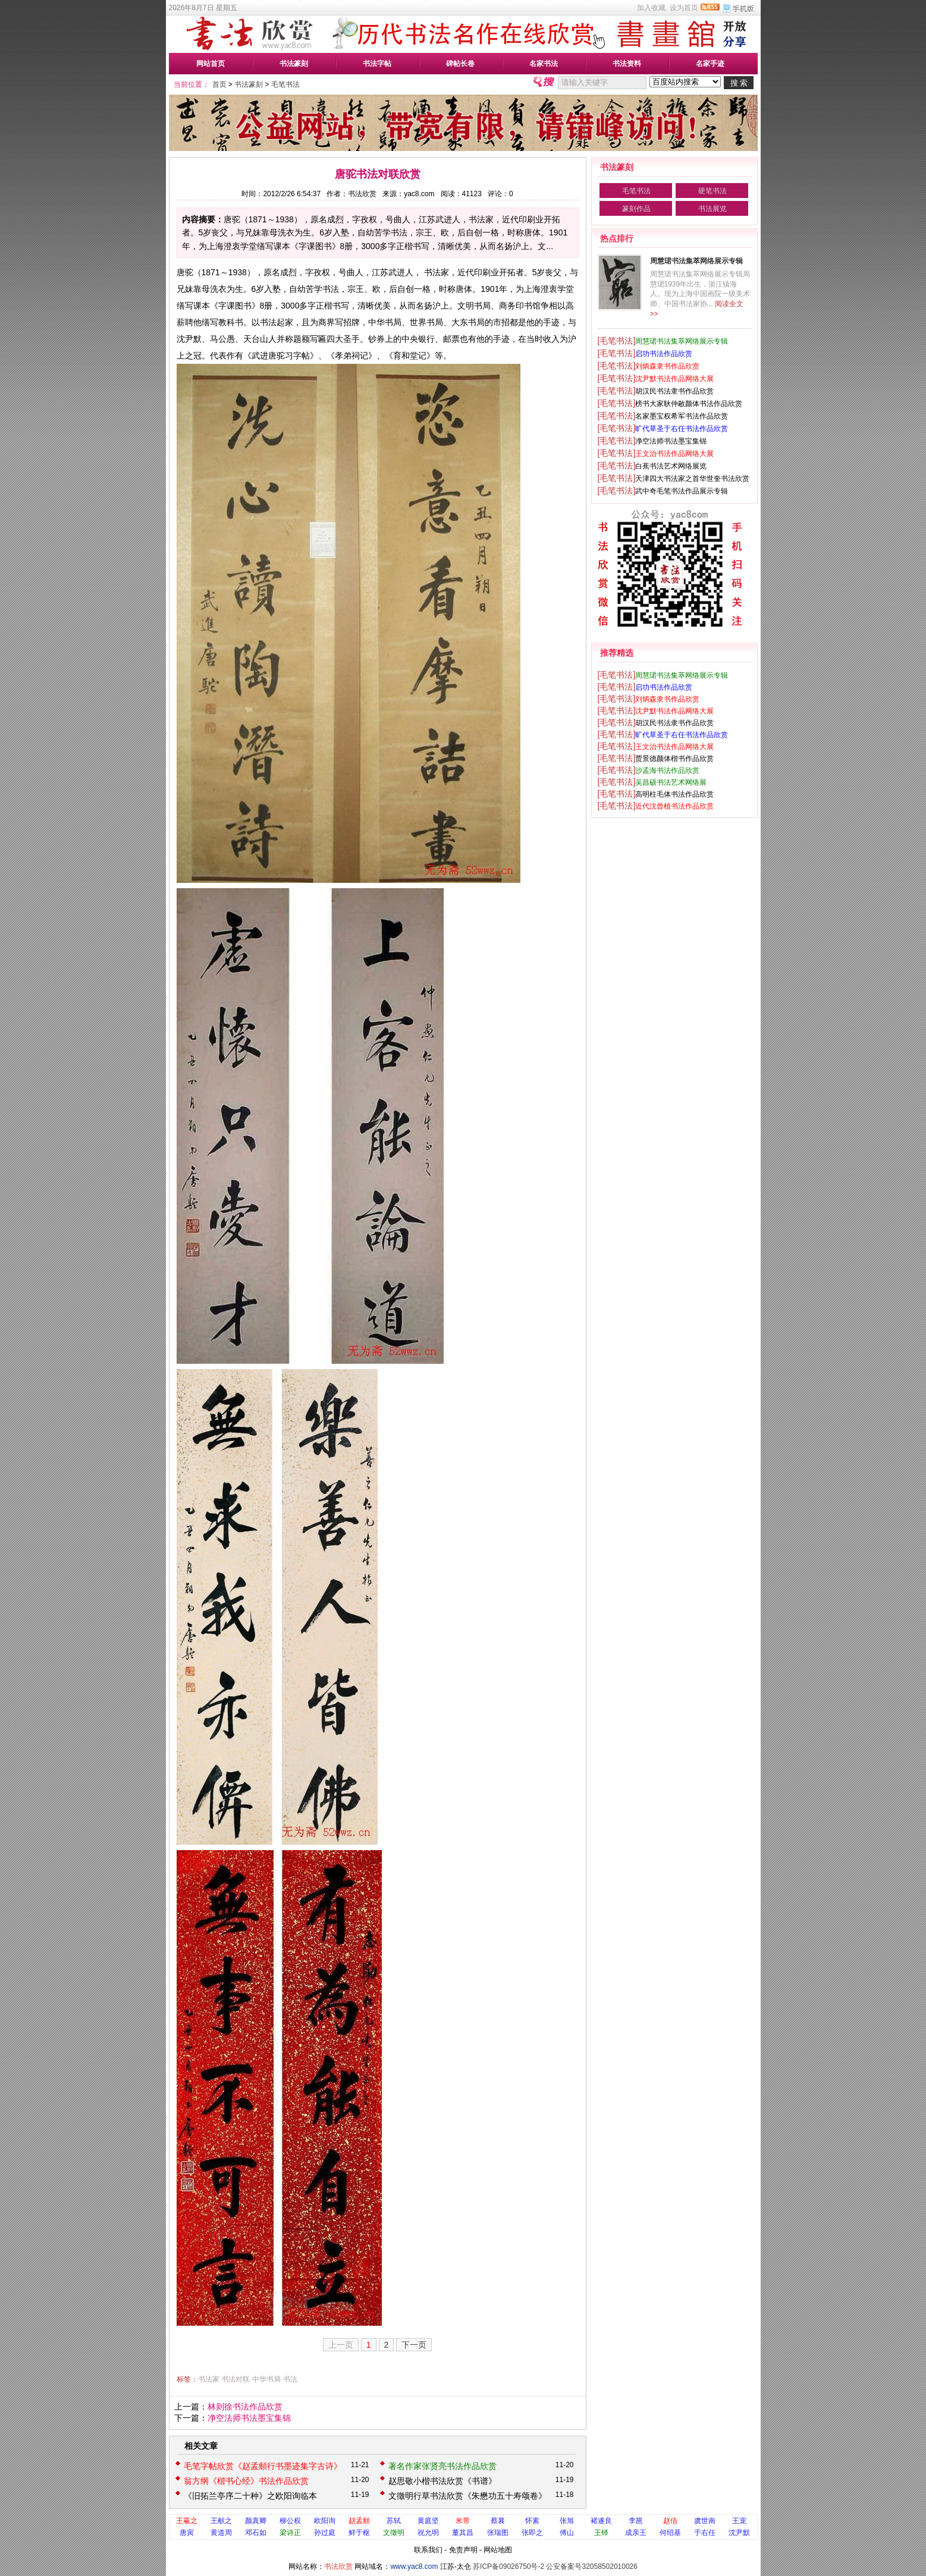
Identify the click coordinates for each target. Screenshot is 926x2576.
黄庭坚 (428, 2521)
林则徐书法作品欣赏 (245, 2406)
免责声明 (463, 2550)
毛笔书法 (285, 84)
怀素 (532, 2521)
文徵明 (393, 2532)
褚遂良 (601, 2521)
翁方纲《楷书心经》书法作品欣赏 (246, 2481)
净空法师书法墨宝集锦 (249, 2418)
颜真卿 (255, 2521)
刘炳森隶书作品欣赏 (667, 366)
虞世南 (704, 2521)
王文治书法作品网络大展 (674, 453)
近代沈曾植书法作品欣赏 (674, 806)
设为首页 (684, 8)
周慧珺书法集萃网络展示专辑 (696, 261)
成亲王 (635, 2532)
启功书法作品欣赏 (663, 354)
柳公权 (290, 2521)
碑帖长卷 (460, 63)
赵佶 (670, 2521)
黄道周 (221, 2532)
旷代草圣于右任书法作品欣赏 (681, 428)
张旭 (567, 2521)
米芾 (463, 2521)
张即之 (532, 2532)
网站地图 (498, 2550)
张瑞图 (497, 2532)
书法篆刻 (294, 63)
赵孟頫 (359, 2521)
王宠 (739, 2521)
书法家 (208, 2379)
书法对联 (235, 2379)
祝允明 (428, 2532)
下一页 (413, 2344)
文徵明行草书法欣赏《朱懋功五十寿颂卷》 (467, 2495)
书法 (290, 2379)
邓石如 (255, 2532)
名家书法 (543, 63)
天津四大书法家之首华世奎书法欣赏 (692, 478)
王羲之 (186, 2521)
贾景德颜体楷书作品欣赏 (674, 758)
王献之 (221, 2521)
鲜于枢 (359, 2532)
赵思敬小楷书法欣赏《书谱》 (442, 2481)
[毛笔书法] (617, 340)
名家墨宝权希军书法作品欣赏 (681, 416)
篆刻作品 (636, 209)
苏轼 (394, 2521)
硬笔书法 (712, 191)
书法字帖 (377, 63)
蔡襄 (498, 2521)
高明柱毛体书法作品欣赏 (674, 794)
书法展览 (712, 209)
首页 (219, 84)
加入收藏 (651, 8)
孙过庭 (324, 2532)
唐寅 (187, 2532)
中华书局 (266, 2379)
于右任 (704, 2532)
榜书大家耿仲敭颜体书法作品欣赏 (688, 404)
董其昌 (462, 2532)
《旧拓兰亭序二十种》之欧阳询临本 (250, 2495)
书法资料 (627, 63)
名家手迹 (710, 63)
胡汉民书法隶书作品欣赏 (674, 391)
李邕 (636, 2521)
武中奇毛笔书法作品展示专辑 (681, 491)
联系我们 (428, 2550)
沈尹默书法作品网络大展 (674, 379)
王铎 (601, 2532)
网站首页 (210, 63)
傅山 (567, 2532)
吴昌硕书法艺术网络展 (671, 782)
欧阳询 (324, 2521)
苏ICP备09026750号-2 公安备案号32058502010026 (555, 2566)
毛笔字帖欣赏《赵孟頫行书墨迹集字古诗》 (263, 2466)
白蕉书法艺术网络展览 (671, 466)
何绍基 (670, 2532)
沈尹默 (739, 2532)
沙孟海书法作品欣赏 (667, 770)
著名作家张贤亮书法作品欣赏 (442, 2466)
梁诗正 (290, 2532)
